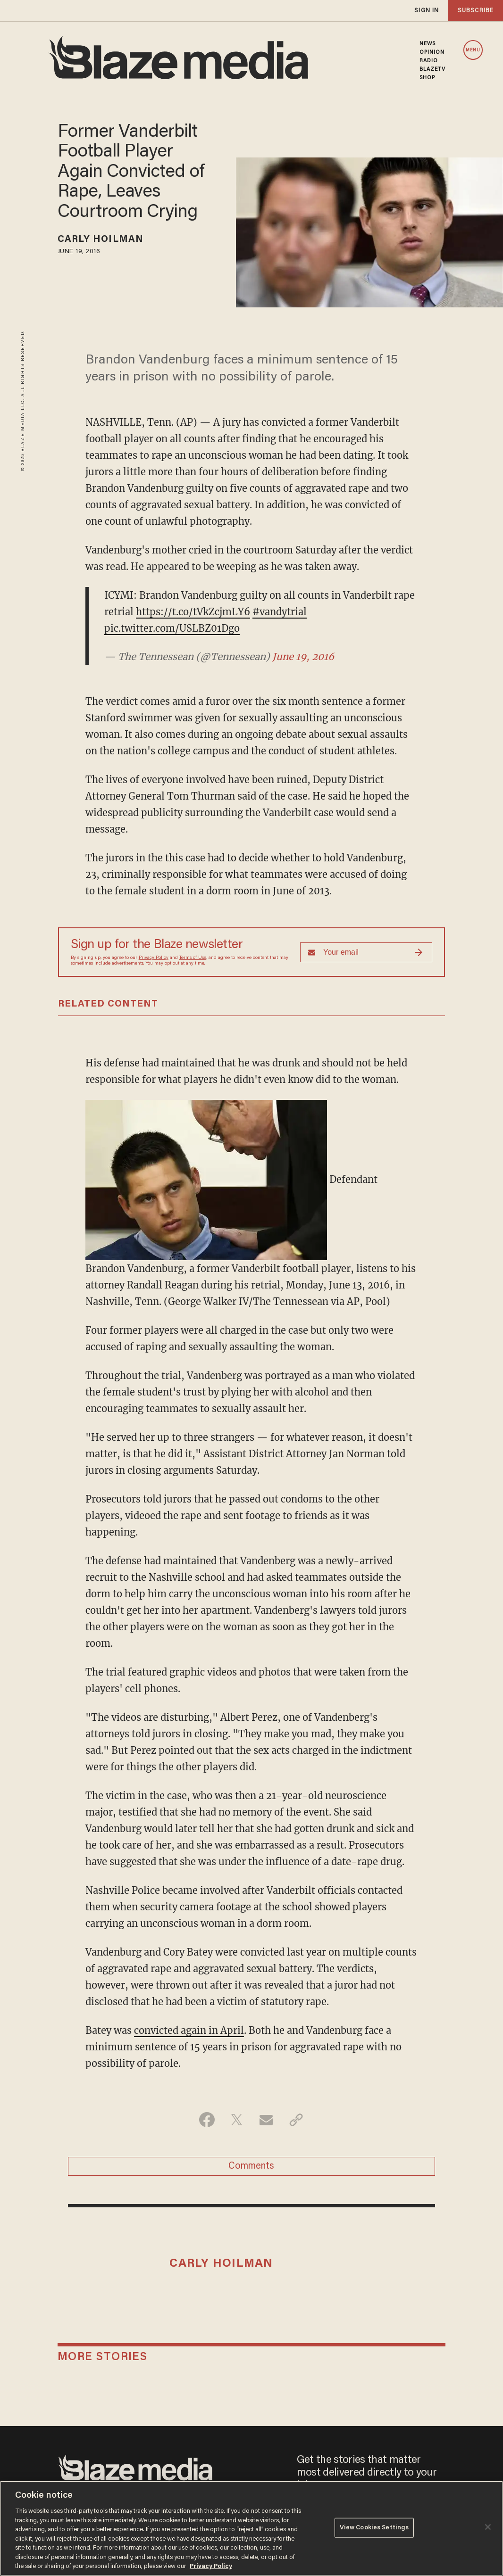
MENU (473, 50)
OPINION (432, 52)
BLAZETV (432, 69)
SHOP (427, 78)
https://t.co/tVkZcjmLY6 (193, 612)
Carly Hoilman (100, 239)
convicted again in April (189, 2030)
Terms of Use (192, 958)
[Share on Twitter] (236, 2119)
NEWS (427, 44)
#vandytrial (279, 612)
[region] (251, 2528)
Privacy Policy (153, 958)
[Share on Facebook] (207, 2119)
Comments (251, 2166)
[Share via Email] (266, 2119)
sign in (426, 11)
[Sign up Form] (366, 952)
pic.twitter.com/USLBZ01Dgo (172, 628)
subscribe (476, 11)
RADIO (428, 61)
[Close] (488, 2527)
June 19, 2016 (303, 656)
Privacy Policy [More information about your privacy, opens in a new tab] (211, 2566)
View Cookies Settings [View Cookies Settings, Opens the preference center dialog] (374, 2528)
